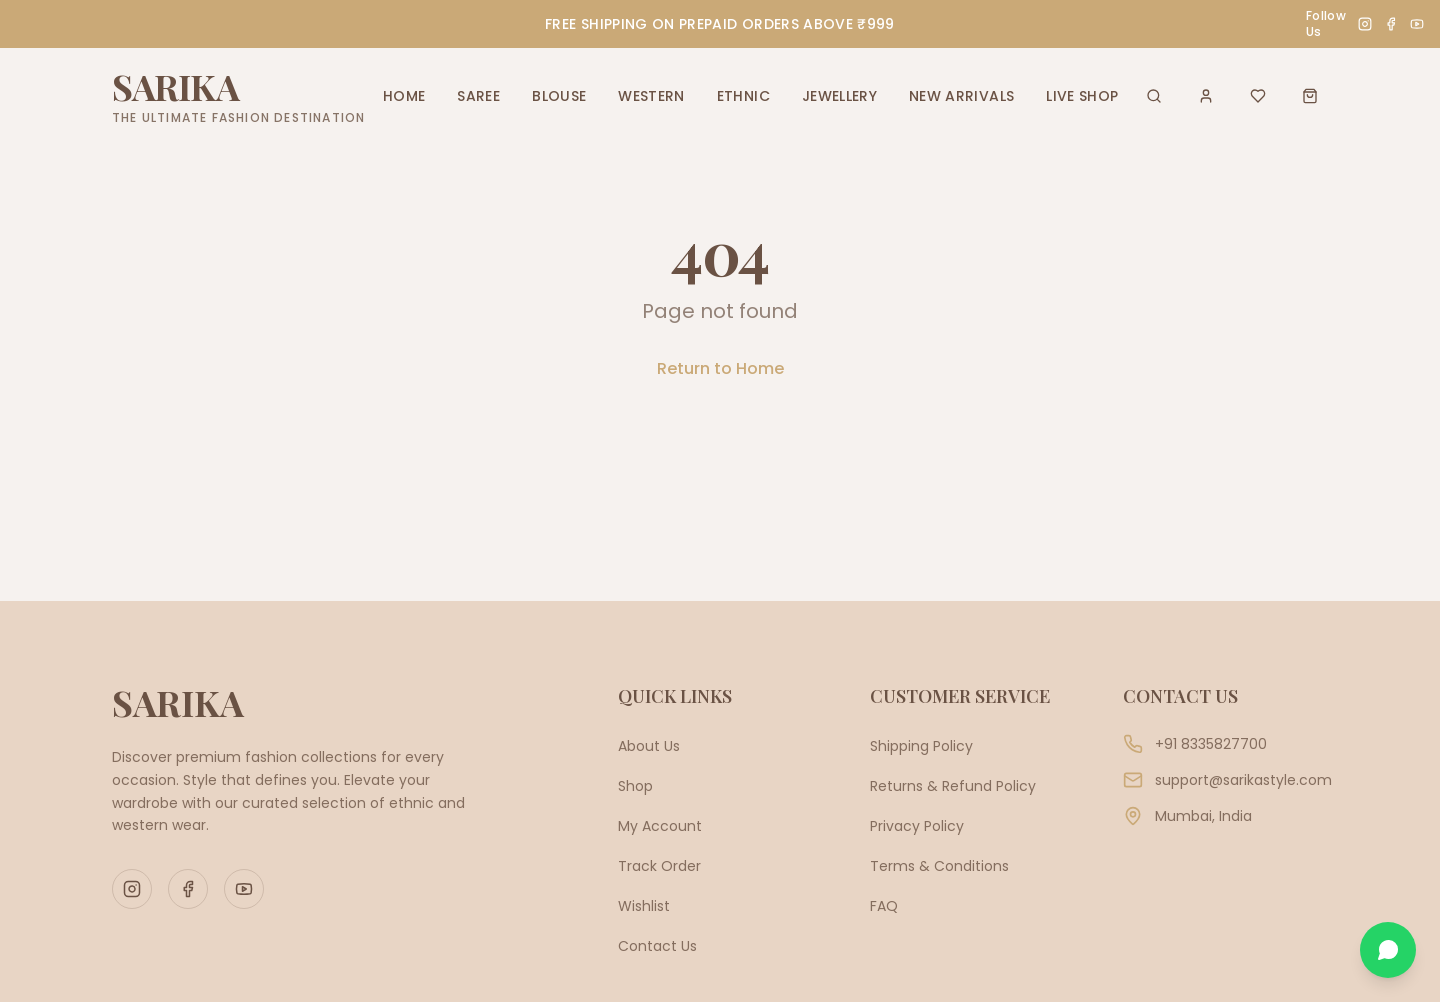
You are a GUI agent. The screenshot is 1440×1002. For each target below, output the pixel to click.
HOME (404, 96)
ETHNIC (743, 96)
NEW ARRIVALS (961, 96)
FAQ (884, 906)
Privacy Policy (917, 826)
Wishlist (644, 906)
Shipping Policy (921, 746)
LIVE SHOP (1082, 96)
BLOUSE (559, 96)
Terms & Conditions (939, 866)
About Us (649, 746)
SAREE (478, 96)
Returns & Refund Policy (953, 786)
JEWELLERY (839, 96)
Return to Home (720, 368)
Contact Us (657, 946)
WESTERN (651, 96)
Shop (635, 786)
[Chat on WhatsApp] (1388, 950)
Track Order (659, 866)
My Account (660, 826)
